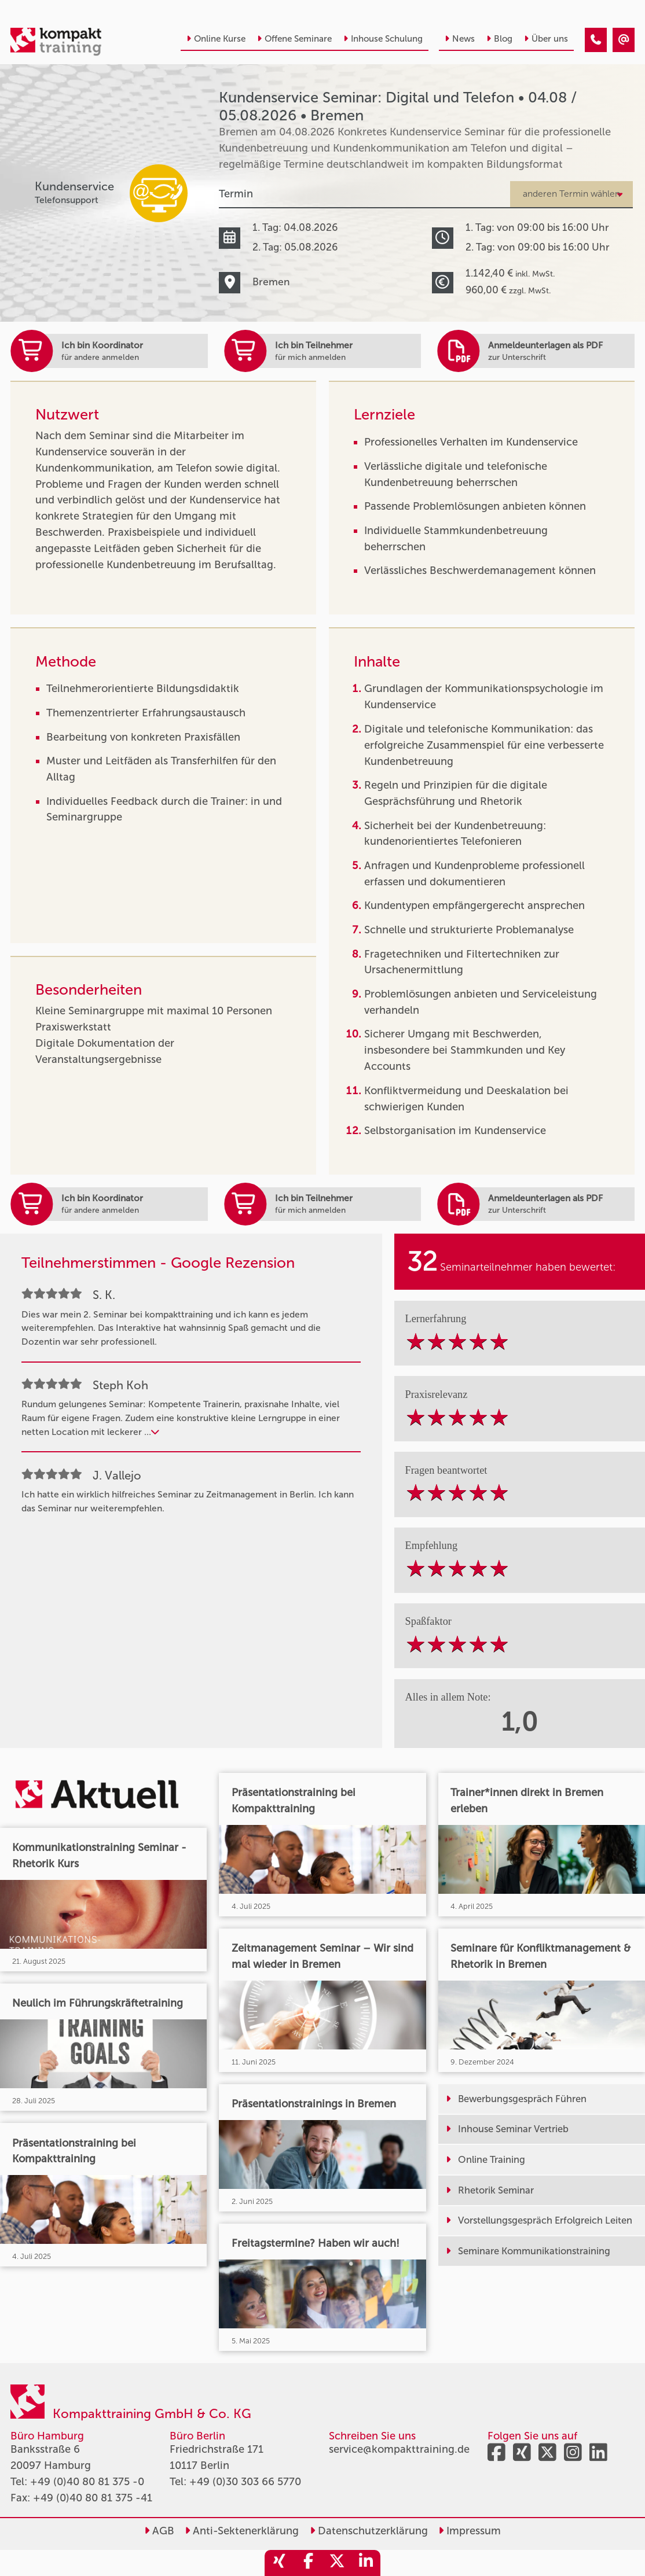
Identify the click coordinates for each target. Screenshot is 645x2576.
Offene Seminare (294, 39)
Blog (499, 39)
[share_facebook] (308, 2563)
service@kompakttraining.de (399, 2449)
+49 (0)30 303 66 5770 (245, 2481)
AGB (159, 2531)
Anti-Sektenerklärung (242, 2531)
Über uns (546, 39)
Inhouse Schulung (383, 39)
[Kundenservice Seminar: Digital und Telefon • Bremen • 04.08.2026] (596, 40)
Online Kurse (215, 39)
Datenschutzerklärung (369, 2531)
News (460, 39)
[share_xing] (279, 2563)
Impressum (469, 2531)
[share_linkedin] (365, 2563)
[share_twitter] (336, 2563)
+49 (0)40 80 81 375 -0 (87, 2481)
